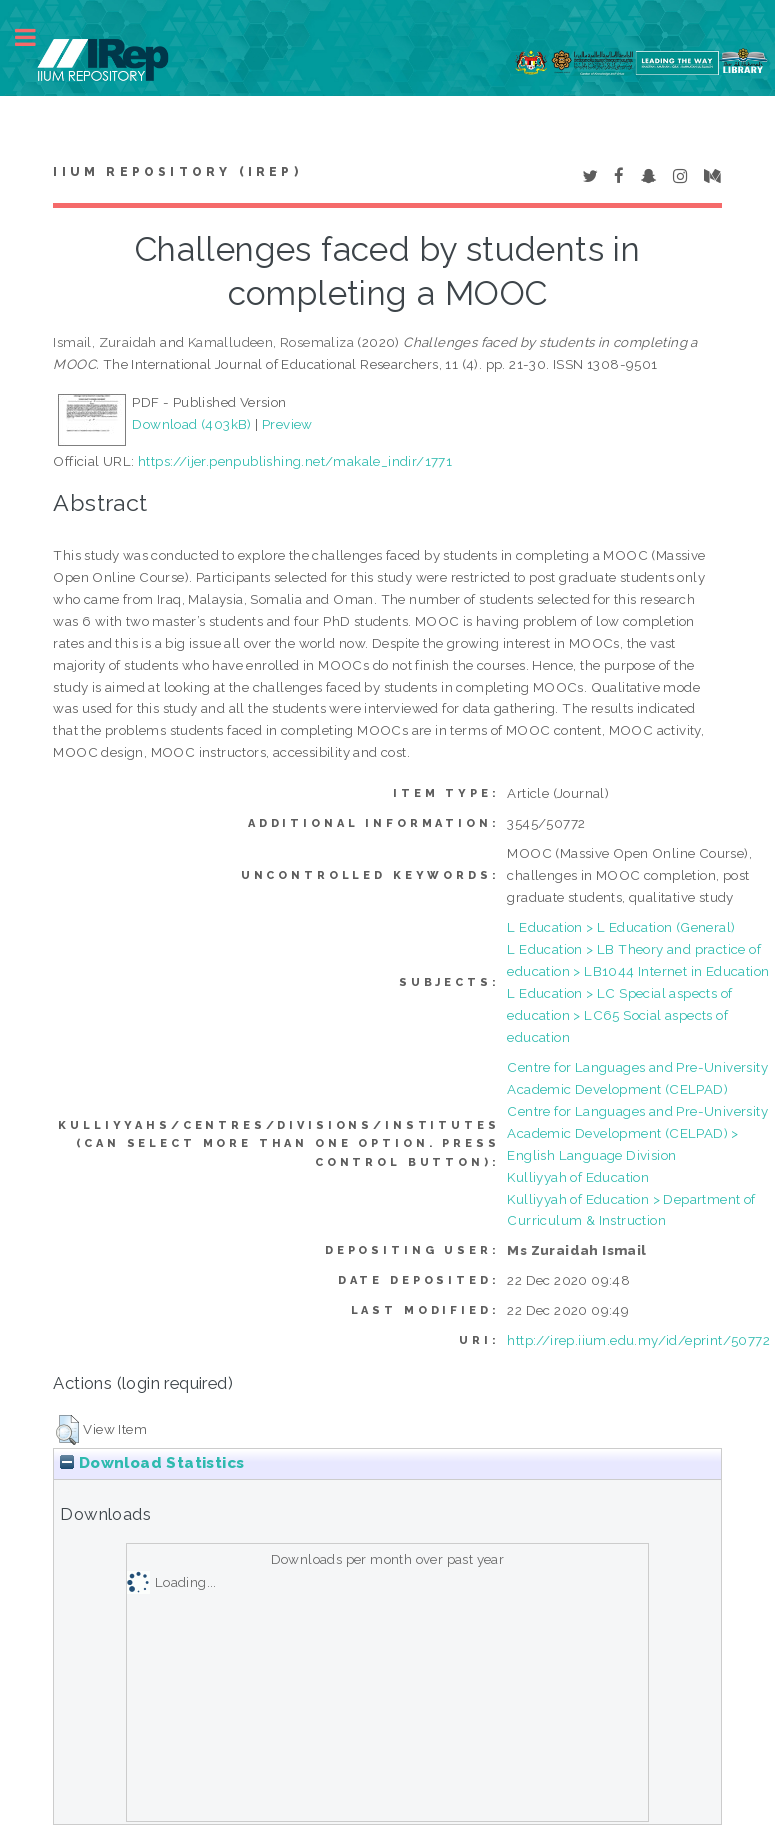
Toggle (36, 37)
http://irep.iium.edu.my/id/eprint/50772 (638, 1340)
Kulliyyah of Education (578, 1177)
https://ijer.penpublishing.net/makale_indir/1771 (295, 461)
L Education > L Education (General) (621, 927)
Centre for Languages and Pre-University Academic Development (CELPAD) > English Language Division (637, 1133)
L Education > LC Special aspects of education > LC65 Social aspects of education (619, 1015)
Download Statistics (152, 1463)
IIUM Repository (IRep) (177, 172)
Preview (287, 424)
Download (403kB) (191, 424)
